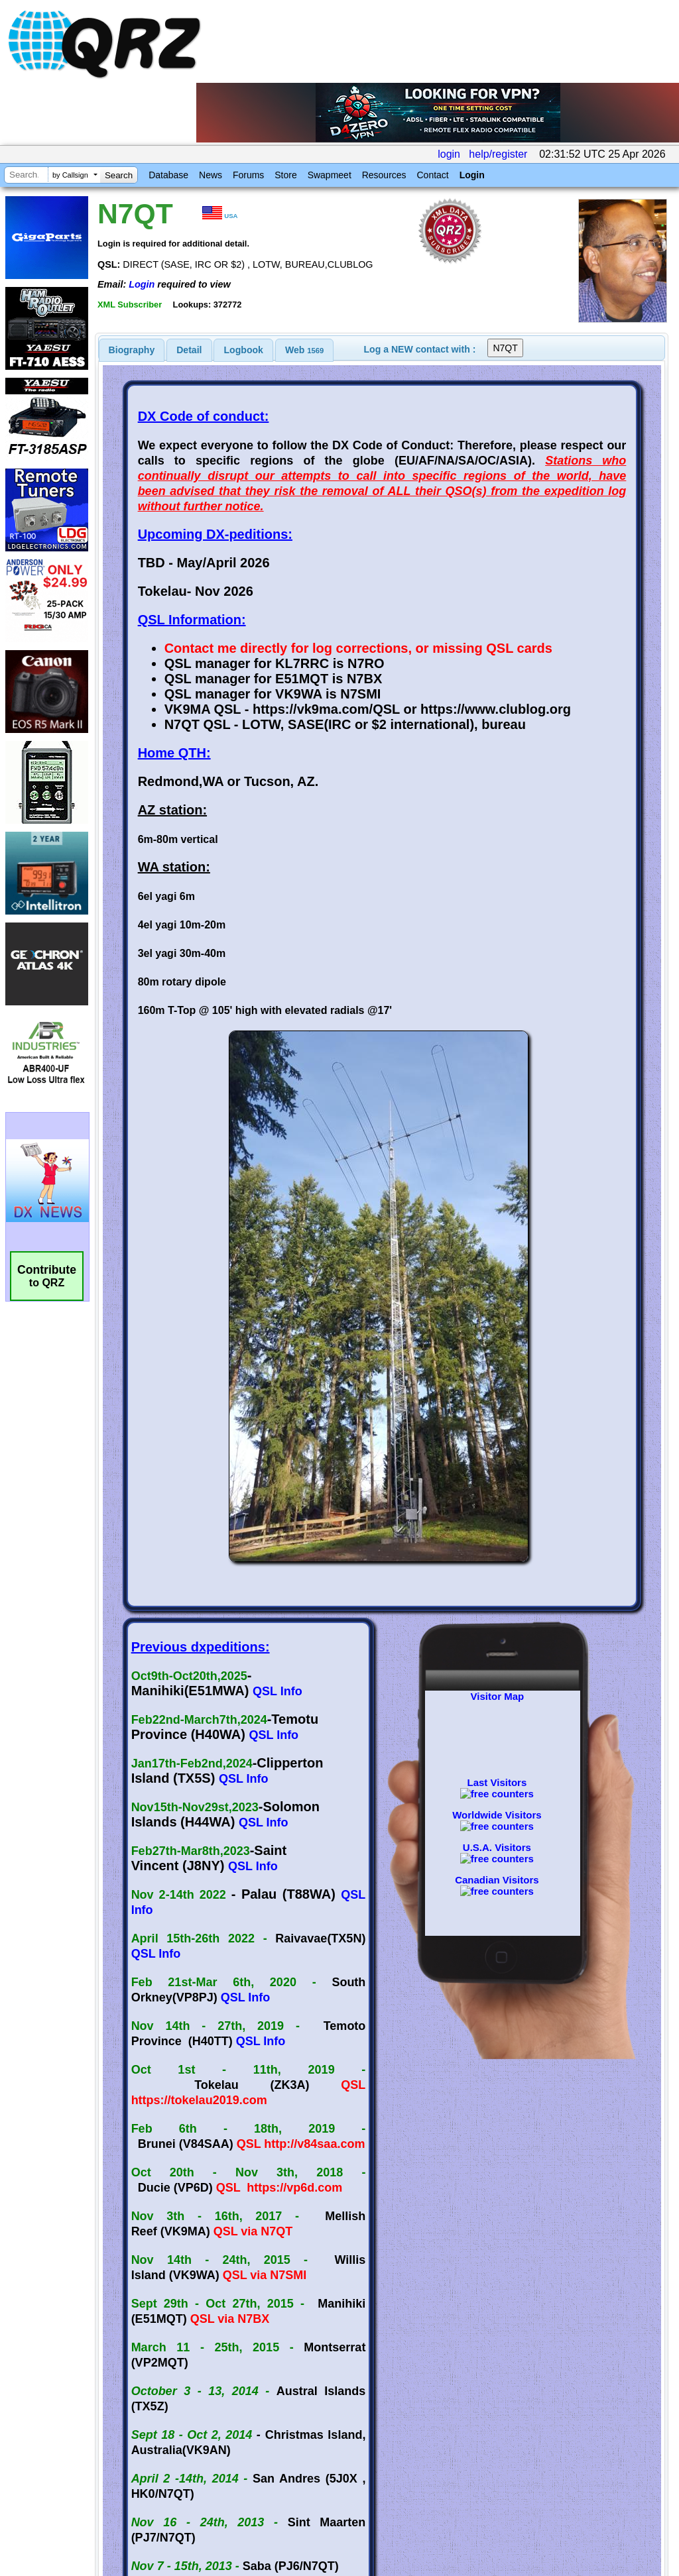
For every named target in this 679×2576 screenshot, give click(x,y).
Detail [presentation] (189, 350)
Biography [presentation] (132, 350)
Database (168, 175)
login (449, 154)
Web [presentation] (304, 350)
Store (285, 175)
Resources (384, 175)
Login (472, 175)
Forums (248, 175)
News (210, 175)
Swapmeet (329, 175)
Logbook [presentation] (243, 350)
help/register (498, 154)
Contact (432, 175)
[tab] (132, 350)
